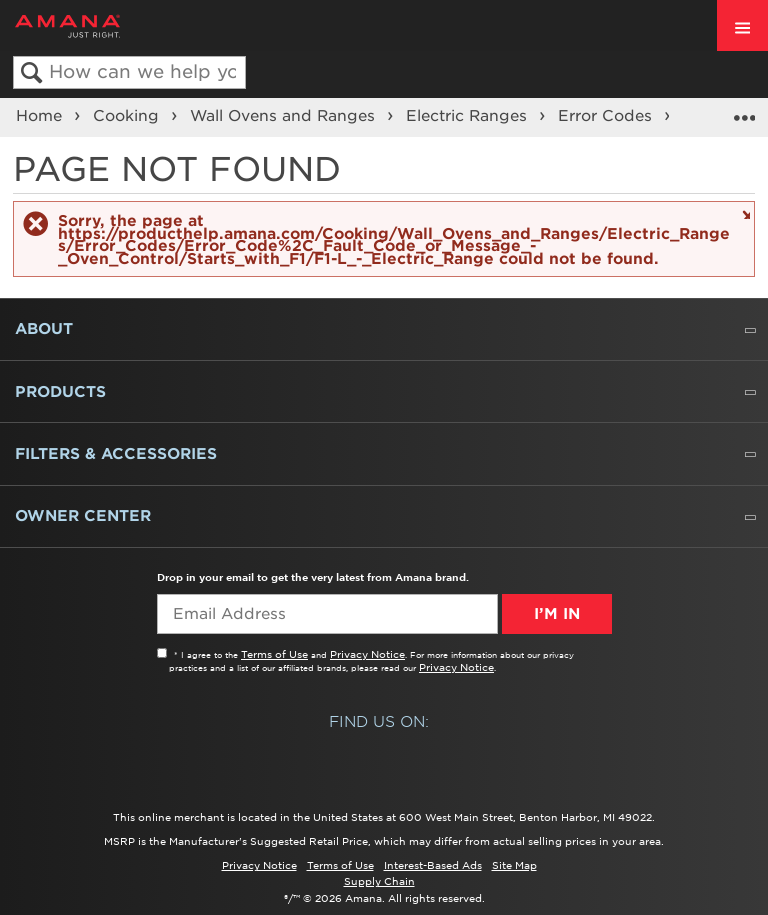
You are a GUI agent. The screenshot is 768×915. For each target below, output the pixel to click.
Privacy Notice (367, 654)
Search (31, 73)
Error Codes (607, 116)
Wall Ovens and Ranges (285, 116)
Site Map (514, 865)
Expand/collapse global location (744, 111)
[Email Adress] (327, 614)
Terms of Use (274, 654)
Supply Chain (379, 881)
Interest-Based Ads (433, 865)
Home (41, 116)
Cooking (128, 116)
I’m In (557, 614)
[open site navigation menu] (742, 25)
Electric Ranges (469, 116)
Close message (743, 213)
